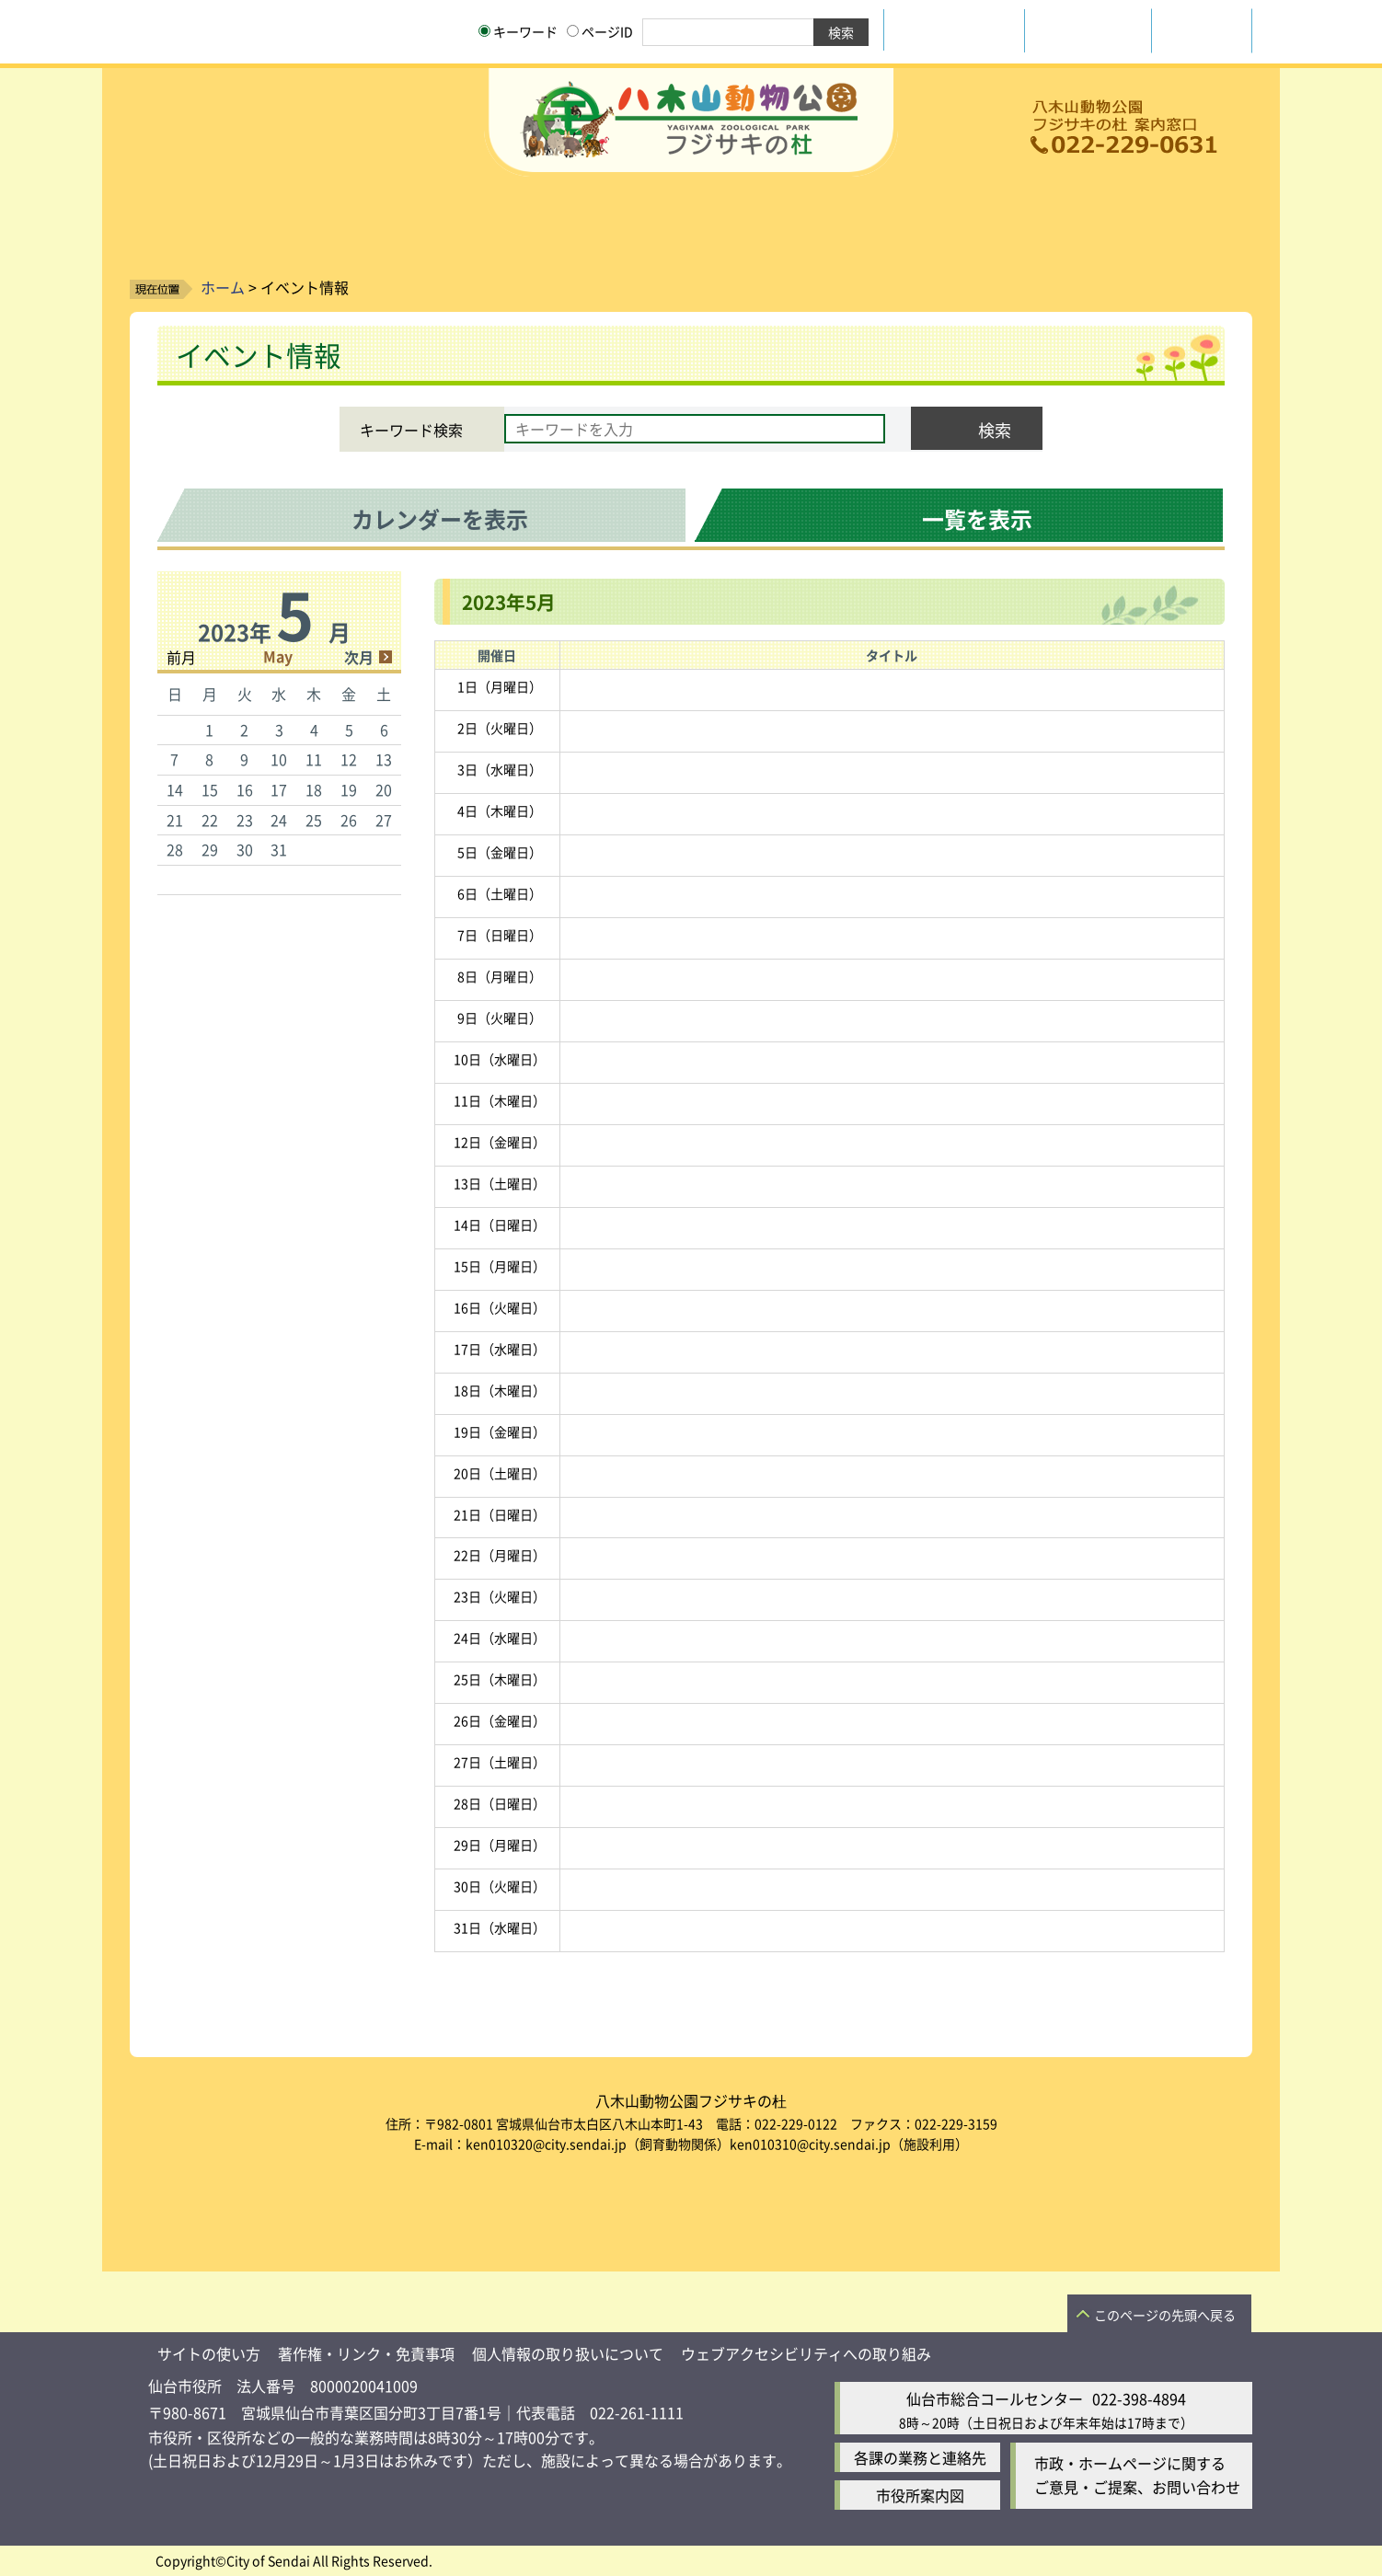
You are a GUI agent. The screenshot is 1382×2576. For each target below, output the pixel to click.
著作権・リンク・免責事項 (366, 2353)
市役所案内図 (920, 2495)
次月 (359, 657)
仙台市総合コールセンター (994, 2398)
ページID (600, 31)
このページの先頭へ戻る (1165, 2315)
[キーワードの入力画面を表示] (484, 31)
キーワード (518, 31)
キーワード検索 (411, 430)
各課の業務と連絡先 (920, 2457)
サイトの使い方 (208, 2353)
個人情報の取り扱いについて (567, 2353)
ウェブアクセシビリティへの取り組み (806, 2353)
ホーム (223, 287)
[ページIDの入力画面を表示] (573, 31)
